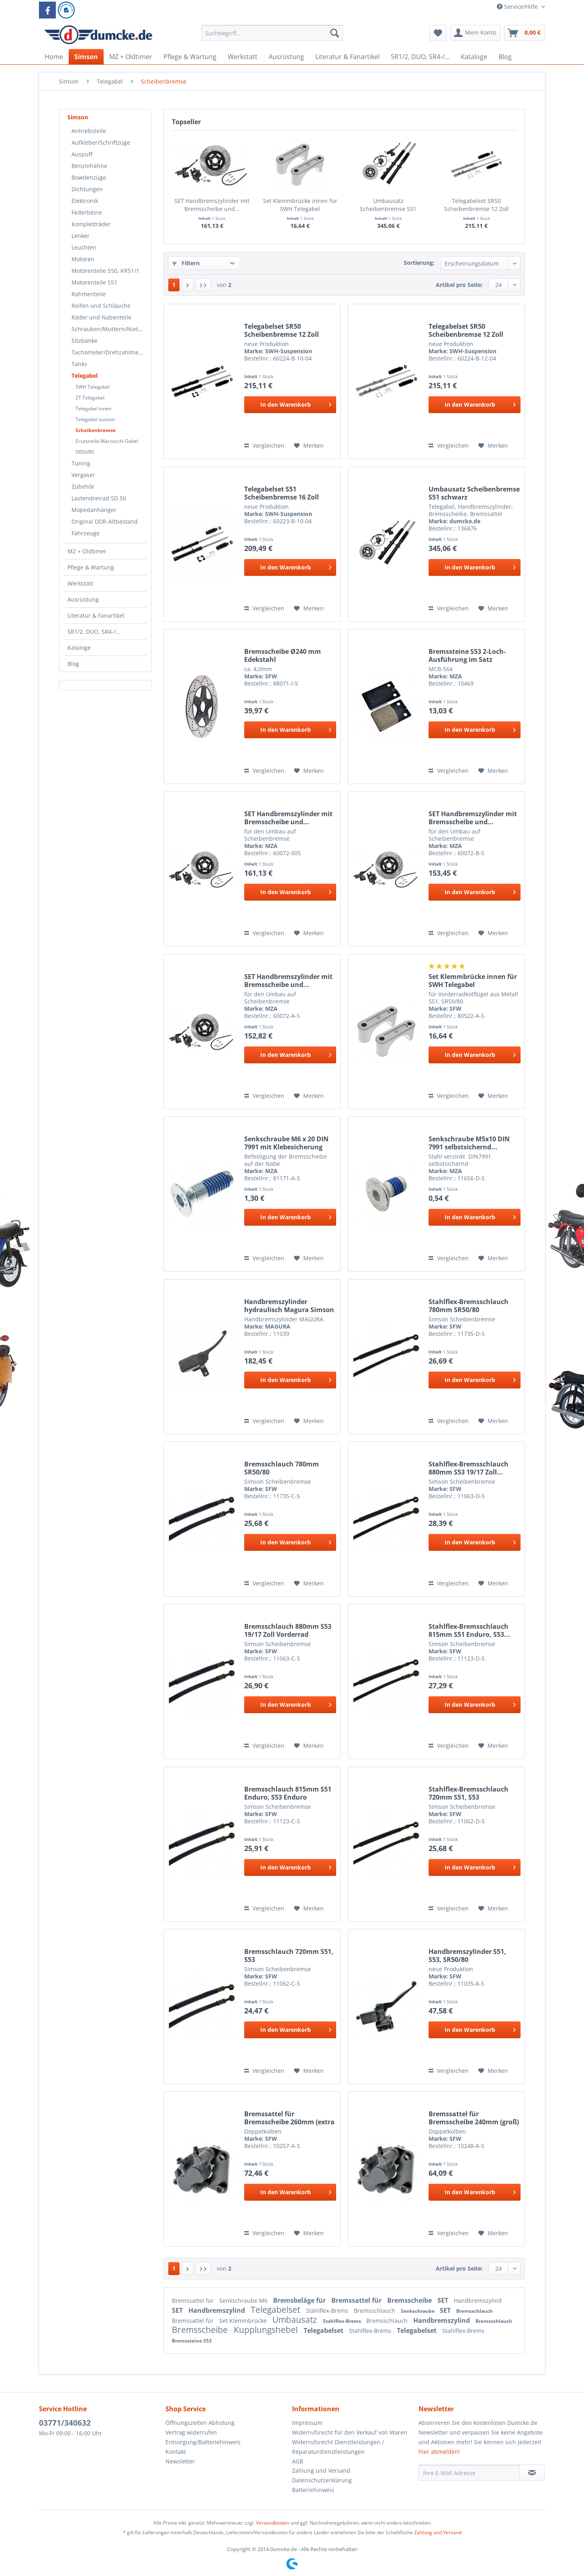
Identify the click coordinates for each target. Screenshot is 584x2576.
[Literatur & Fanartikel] (347, 56)
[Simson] (86, 56)
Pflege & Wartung (90, 567)
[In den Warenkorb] (290, 404)
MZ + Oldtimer (86, 551)
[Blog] (505, 56)
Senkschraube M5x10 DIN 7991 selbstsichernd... (469, 1143)
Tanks (79, 364)
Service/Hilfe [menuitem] (518, 6)
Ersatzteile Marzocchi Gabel (107, 441)
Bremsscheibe (410, 2300)
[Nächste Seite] (187, 284)
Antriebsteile (88, 131)
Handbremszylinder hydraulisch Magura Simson (289, 1306)
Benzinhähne (89, 166)
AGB (297, 2461)
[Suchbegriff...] (272, 33)
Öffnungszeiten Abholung (200, 2423)
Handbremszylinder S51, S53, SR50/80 (467, 1955)
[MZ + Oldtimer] (131, 56)
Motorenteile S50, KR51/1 (105, 270)
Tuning (80, 463)
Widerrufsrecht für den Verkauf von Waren (349, 2432)
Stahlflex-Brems (328, 2310)
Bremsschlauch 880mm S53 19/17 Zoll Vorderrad (287, 1630)
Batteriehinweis (313, 2490)
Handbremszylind (478, 2300)
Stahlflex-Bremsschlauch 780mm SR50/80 (468, 1306)
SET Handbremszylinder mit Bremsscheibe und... (211, 205)
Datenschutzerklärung (322, 2480)
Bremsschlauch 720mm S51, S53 (288, 1955)
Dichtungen (87, 189)
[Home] (54, 56)
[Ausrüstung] (286, 56)
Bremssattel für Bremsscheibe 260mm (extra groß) (289, 2118)
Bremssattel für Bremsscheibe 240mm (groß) (474, 2118)
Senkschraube (418, 2311)
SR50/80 (85, 451)
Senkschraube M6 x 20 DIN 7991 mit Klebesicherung (286, 1143)
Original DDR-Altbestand (104, 521)
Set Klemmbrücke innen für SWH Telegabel (300, 205)
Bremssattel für (193, 2300)
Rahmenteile (88, 294)
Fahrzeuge (85, 533)
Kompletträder (91, 224)
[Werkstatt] (242, 56)
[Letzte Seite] (203, 284)
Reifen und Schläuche (101, 305)
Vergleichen (264, 445)
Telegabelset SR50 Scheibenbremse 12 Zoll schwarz (281, 330)
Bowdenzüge (88, 177)
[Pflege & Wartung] (190, 56)
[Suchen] (334, 33)
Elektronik (84, 201)
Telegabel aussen (95, 419)
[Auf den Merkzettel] (309, 445)
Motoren (82, 259)
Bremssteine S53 (192, 2340)
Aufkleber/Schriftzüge (100, 142)
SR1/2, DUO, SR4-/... (93, 631)
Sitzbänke (84, 340)
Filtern (186, 263)
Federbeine (86, 212)
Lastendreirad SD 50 (98, 498)
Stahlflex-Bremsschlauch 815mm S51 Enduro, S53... (469, 1630)
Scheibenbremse (96, 430)
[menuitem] (272, 37)
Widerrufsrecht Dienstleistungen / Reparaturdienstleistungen (338, 2446)
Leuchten (83, 247)
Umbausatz (295, 2319)
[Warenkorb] (524, 33)
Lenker (80, 236)
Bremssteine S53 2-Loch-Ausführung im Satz (467, 655)
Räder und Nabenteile (101, 317)
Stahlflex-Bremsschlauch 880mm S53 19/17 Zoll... (468, 1468)
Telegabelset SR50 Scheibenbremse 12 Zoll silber (476, 205)
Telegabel (84, 375)
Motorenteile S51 (94, 282)
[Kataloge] (474, 56)
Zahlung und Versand (321, 2470)
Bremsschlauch (375, 2310)
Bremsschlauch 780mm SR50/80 (281, 1468)
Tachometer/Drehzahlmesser (109, 352)
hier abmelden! (439, 2451)
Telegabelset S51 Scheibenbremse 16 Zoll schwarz (281, 493)
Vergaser (83, 475)
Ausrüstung (83, 599)
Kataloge (79, 647)
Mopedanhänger (93, 510)
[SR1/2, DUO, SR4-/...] (420, 56)
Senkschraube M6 (244, 2300)
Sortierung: (419, 262)
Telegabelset (276, 2309)
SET (443, 2300)
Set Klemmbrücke (243, 2320)
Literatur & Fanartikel (96, 615)
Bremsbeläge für (300, 2300)
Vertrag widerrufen (191, 2432)
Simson (77, 117)
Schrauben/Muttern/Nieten (108, 329)
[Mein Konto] (475, 33)
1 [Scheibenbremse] (174, 285)
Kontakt (175, 2451)
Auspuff (81, 154)
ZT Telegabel (90, 397)
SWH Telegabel (93, 386)
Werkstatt (80, 583)
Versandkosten (272, 2522)
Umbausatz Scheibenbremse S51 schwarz (388, 205)
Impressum (307, 2423)
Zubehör (82, 486)
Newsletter (180, 2461)
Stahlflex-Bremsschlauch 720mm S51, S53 (468, 1793)
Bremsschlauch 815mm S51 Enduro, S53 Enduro (287, 1793)
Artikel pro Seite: (459, 285)
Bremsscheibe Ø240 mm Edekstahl (282, 655)
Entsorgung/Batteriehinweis (203, 2442)
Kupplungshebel (267, 2329)
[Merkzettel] (438, 33)
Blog (73, 664)
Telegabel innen (93, 408)
